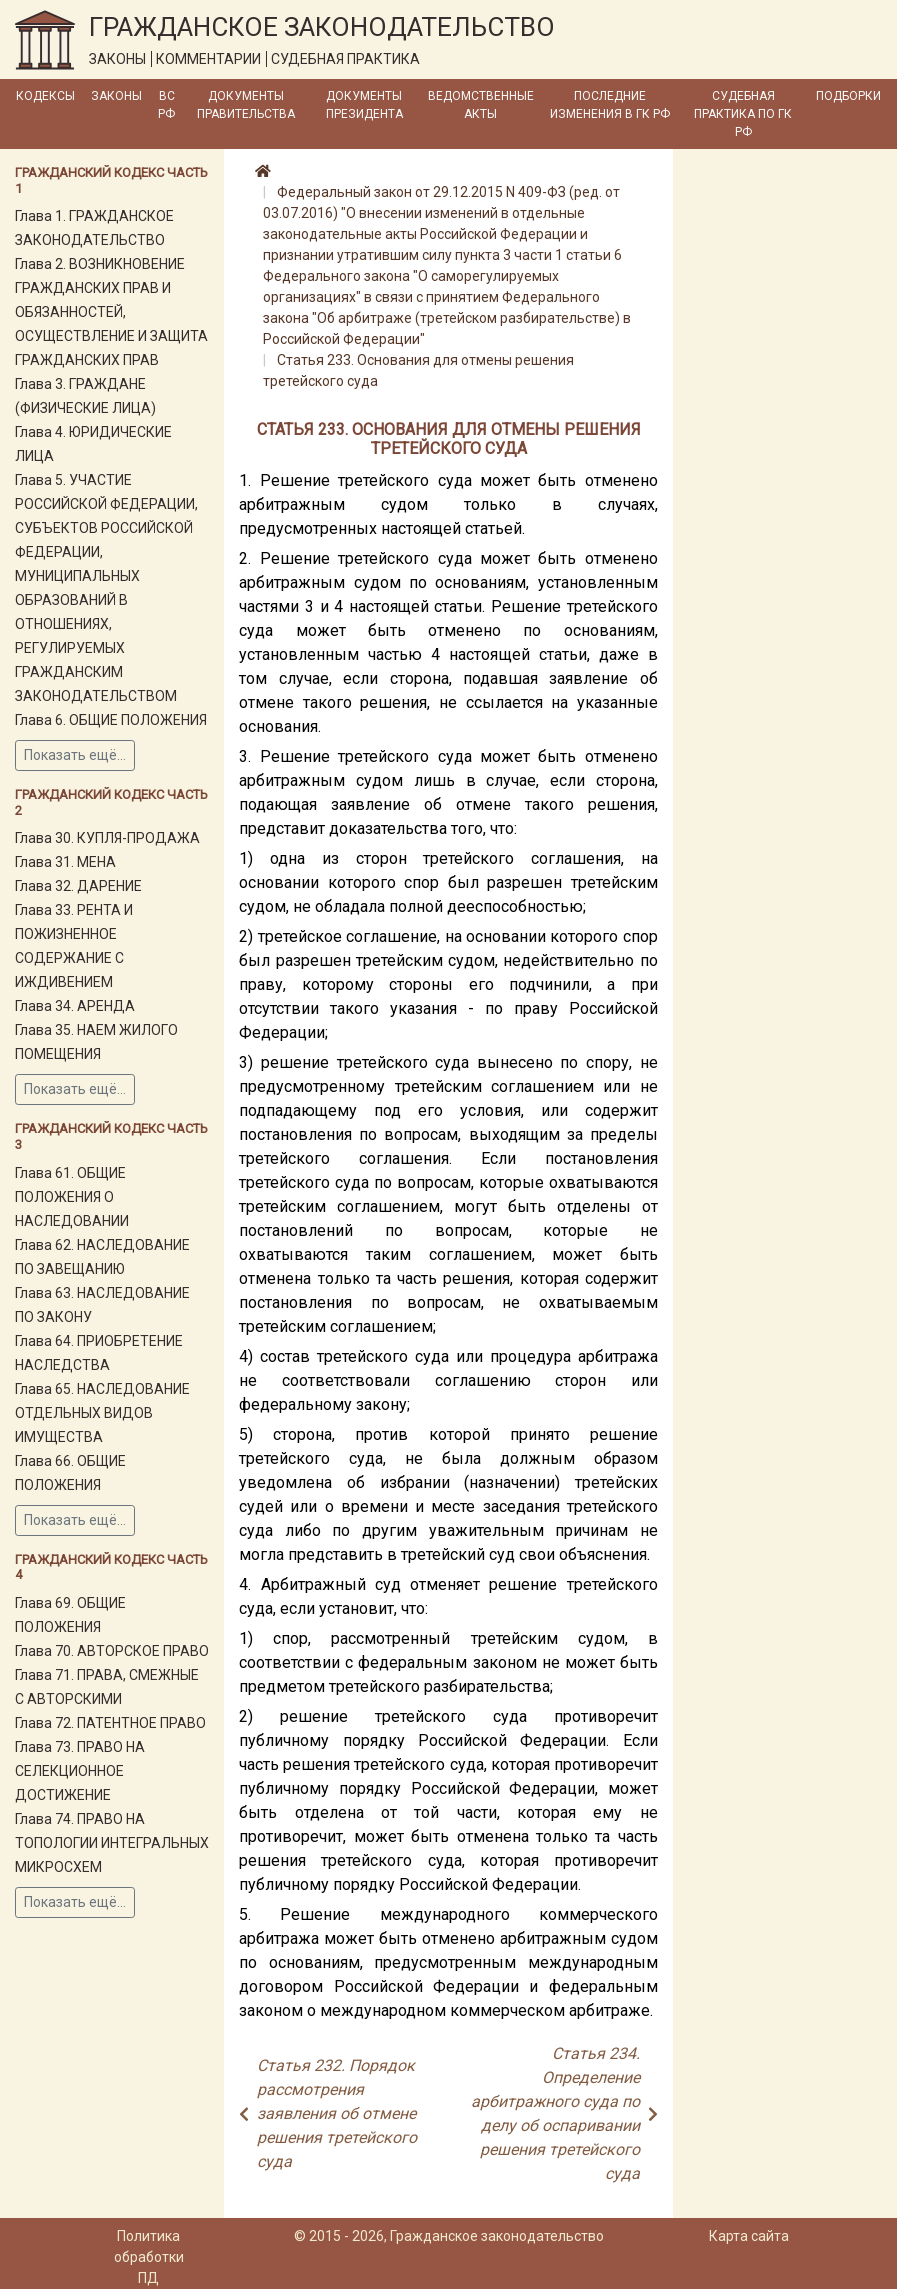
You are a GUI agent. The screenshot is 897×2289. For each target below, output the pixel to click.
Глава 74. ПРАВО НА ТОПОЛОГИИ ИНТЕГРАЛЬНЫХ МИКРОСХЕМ (112, 1843)
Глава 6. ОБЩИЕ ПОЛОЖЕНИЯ (111, 720)
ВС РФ (166, 105)
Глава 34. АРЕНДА (75, 1006)
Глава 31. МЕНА (65, 862)
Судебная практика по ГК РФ (743, 114)
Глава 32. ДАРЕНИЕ (78, 886)
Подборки (848, 96)
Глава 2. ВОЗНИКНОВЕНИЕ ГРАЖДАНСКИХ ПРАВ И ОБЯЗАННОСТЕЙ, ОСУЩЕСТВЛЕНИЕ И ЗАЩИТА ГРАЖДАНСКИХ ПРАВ (111, 312)
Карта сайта (749, 2236)
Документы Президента (364, 105)
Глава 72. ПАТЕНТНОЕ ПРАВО (110, 1723)
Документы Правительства (246, 105)
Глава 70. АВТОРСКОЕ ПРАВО (112, 1651)
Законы (116, 96)
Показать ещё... (75, 755)
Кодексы (45, 96)
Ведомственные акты (481, 105)
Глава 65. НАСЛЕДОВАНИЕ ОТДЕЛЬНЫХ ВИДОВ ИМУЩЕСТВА (102, 1413)
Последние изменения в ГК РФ (610, 105)
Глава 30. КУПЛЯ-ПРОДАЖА (107, 838)
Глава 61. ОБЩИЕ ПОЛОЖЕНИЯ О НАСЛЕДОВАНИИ (72, 1197)
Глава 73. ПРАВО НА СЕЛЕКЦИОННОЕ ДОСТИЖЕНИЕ (80, 1771)
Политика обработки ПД (149, 2257)
